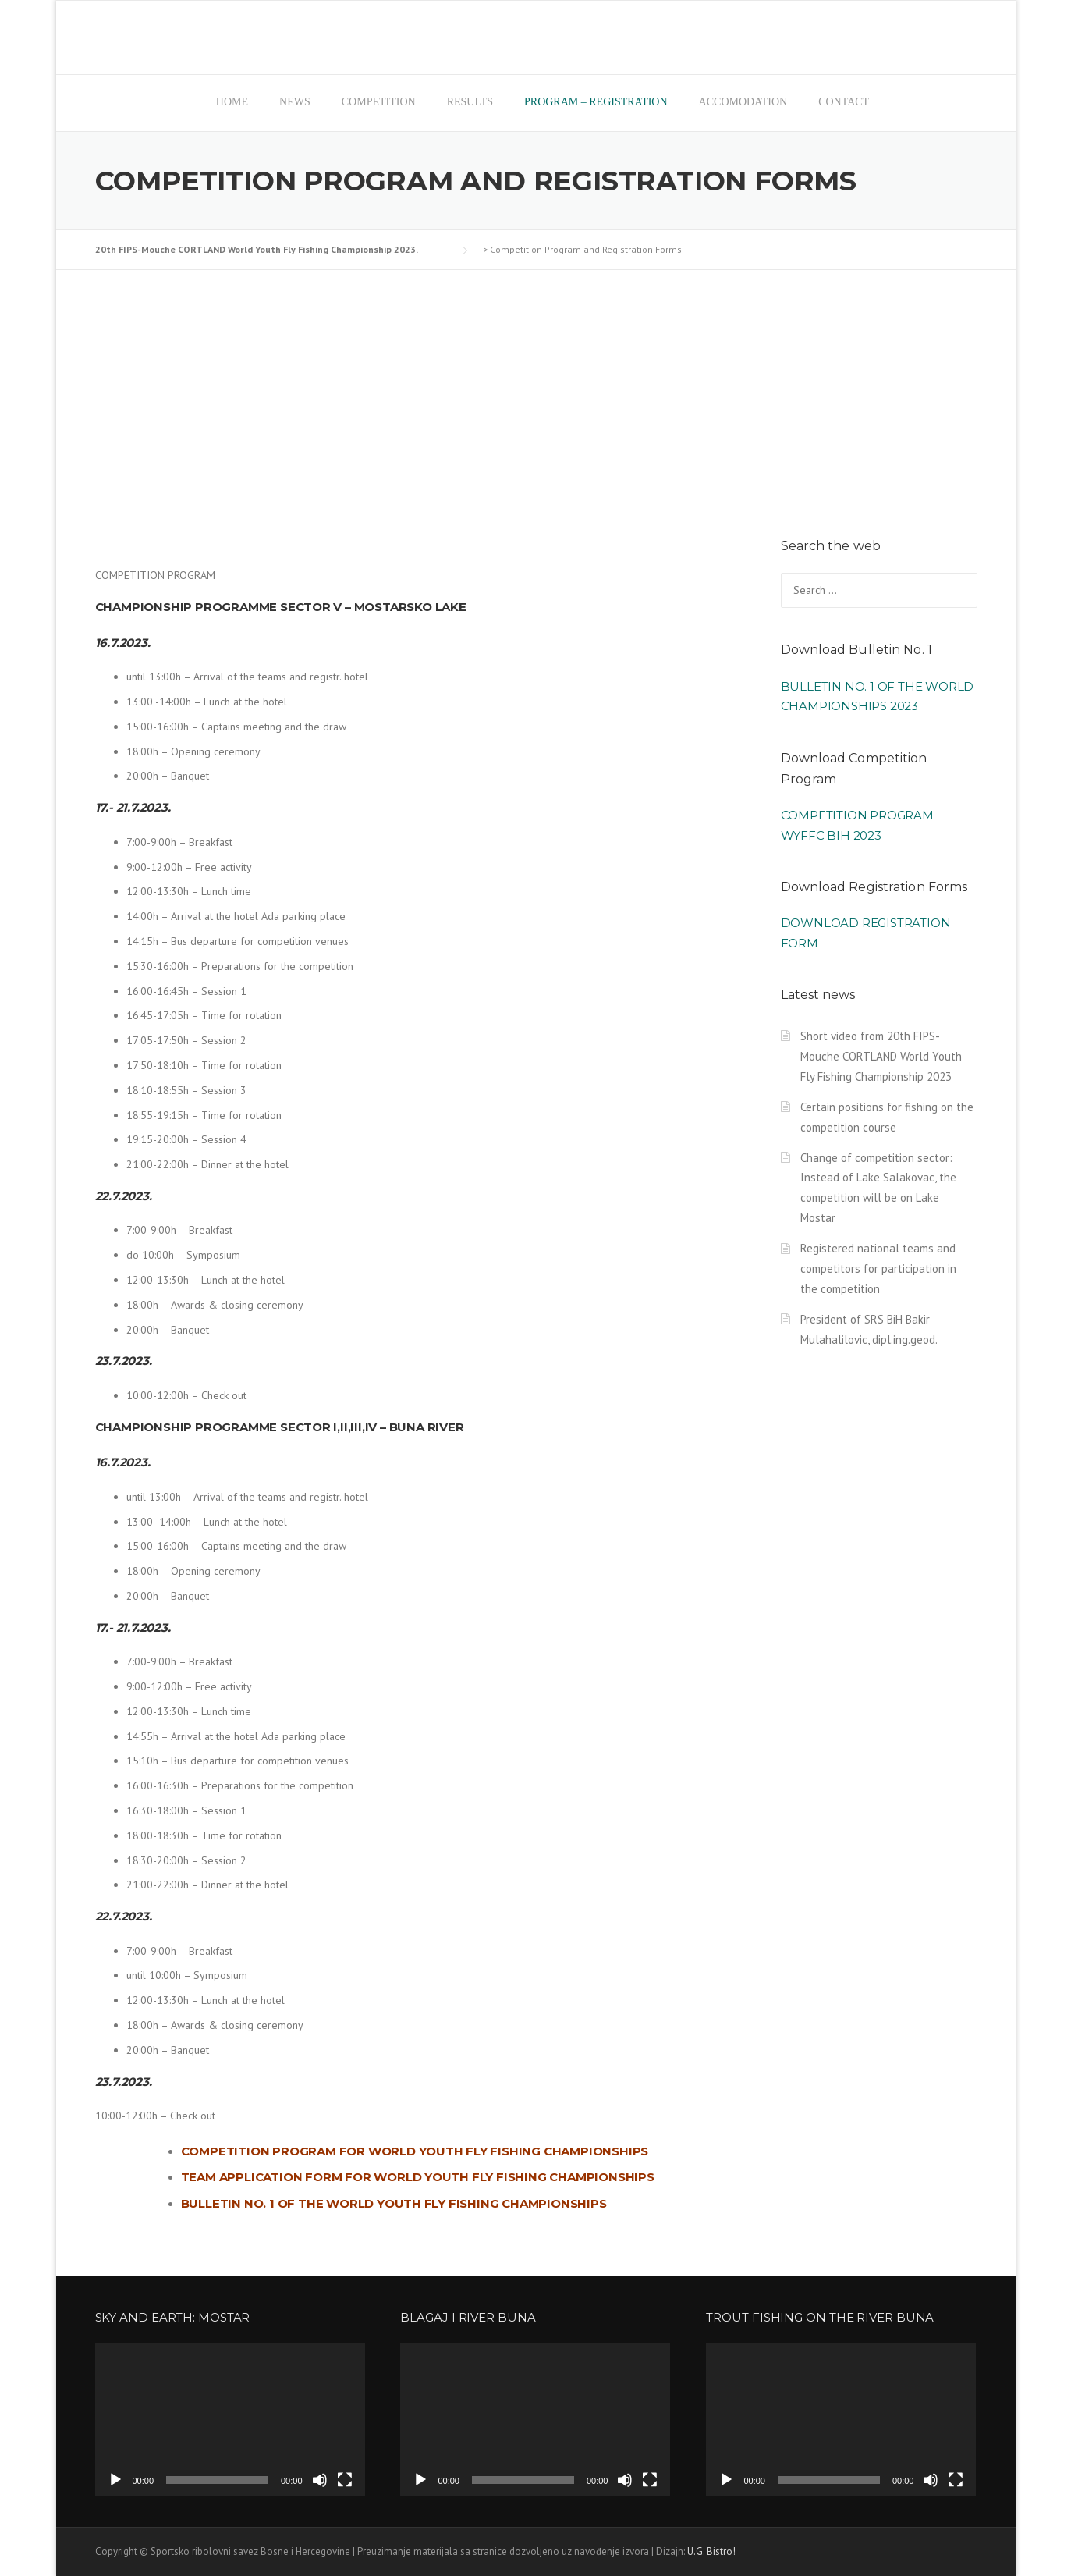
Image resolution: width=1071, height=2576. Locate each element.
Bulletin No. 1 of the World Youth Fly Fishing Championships (394, 2203)
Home (232, 102)
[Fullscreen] (345, 2480)
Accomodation (743, 102)
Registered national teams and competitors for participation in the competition (878, 1268)
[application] (230, 2419)
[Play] (115, 2480)
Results (470, 102)
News (294, 102)
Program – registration (596, 102)
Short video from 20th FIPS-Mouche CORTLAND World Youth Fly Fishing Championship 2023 (881, 1056)
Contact (843, 102)
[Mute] (320, 2480)
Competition (379, 102)
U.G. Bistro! (711, 2551)
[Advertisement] (536, 387)
